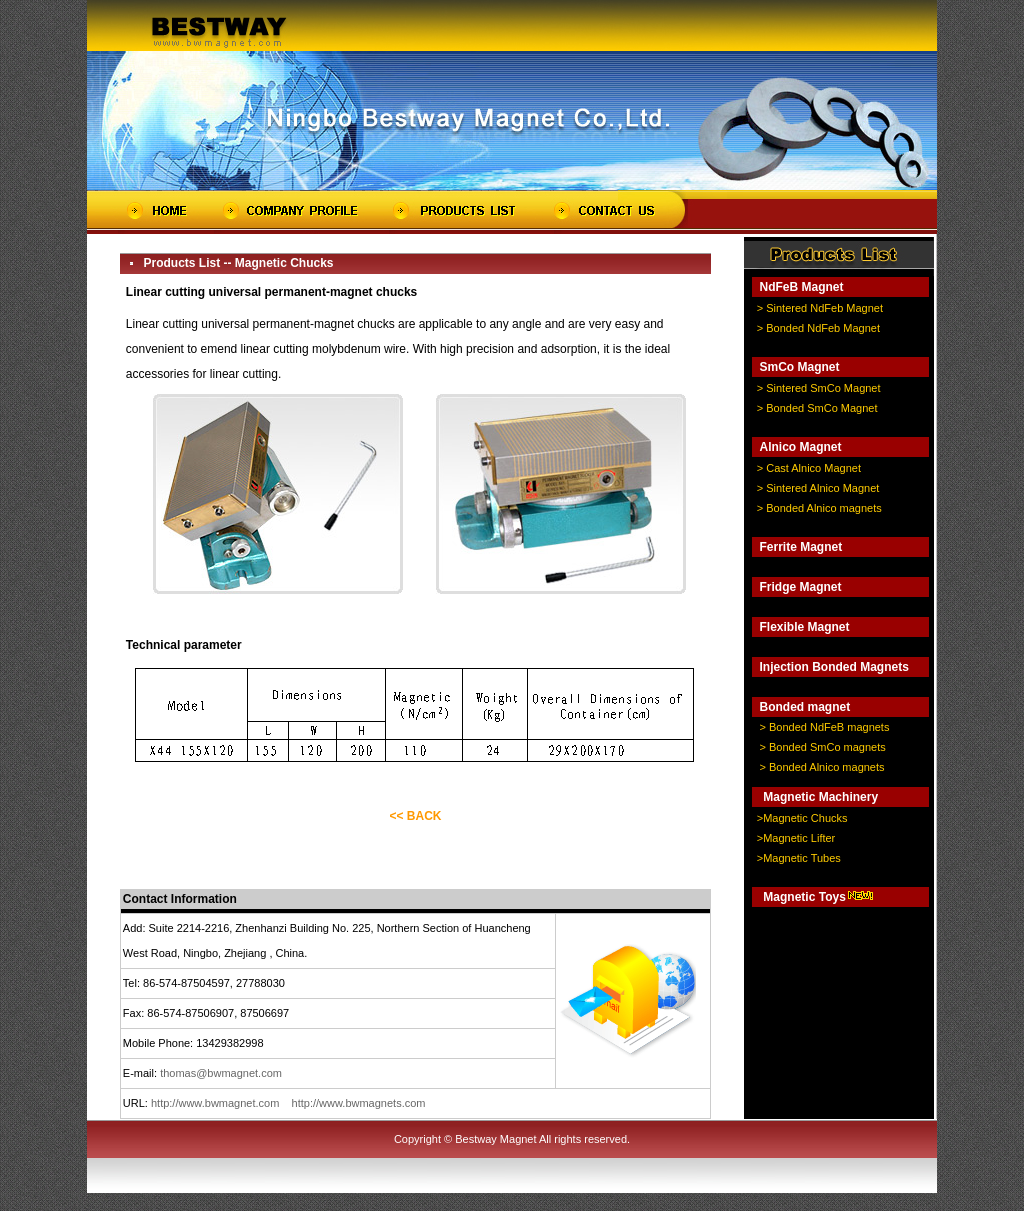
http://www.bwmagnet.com (215, 1103)
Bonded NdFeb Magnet (823, 328)
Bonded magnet (804, 707)
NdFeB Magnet (801, 287)
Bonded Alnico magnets (824, 508)
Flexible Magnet (804, 627)
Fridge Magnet (800, 587)
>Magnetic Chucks (802, 818)
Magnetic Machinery (820, 797)
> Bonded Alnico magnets (821, 767)
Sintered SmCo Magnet (823, 388)
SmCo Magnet (799, 367)
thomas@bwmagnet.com (221, 1073)
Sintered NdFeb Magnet (824, 308)
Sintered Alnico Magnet (822, 488)
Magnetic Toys (804, 897)
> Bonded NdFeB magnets (824, 727)
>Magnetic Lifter (796, 838)
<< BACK (415, 816)
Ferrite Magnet (800, 547)
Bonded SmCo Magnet (821, 408)
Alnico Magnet (800, 447)
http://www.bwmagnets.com (359, 1103)
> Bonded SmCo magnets (822, 747)
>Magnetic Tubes (799, 858)
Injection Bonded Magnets (833, 667)
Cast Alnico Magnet (813, 468)
